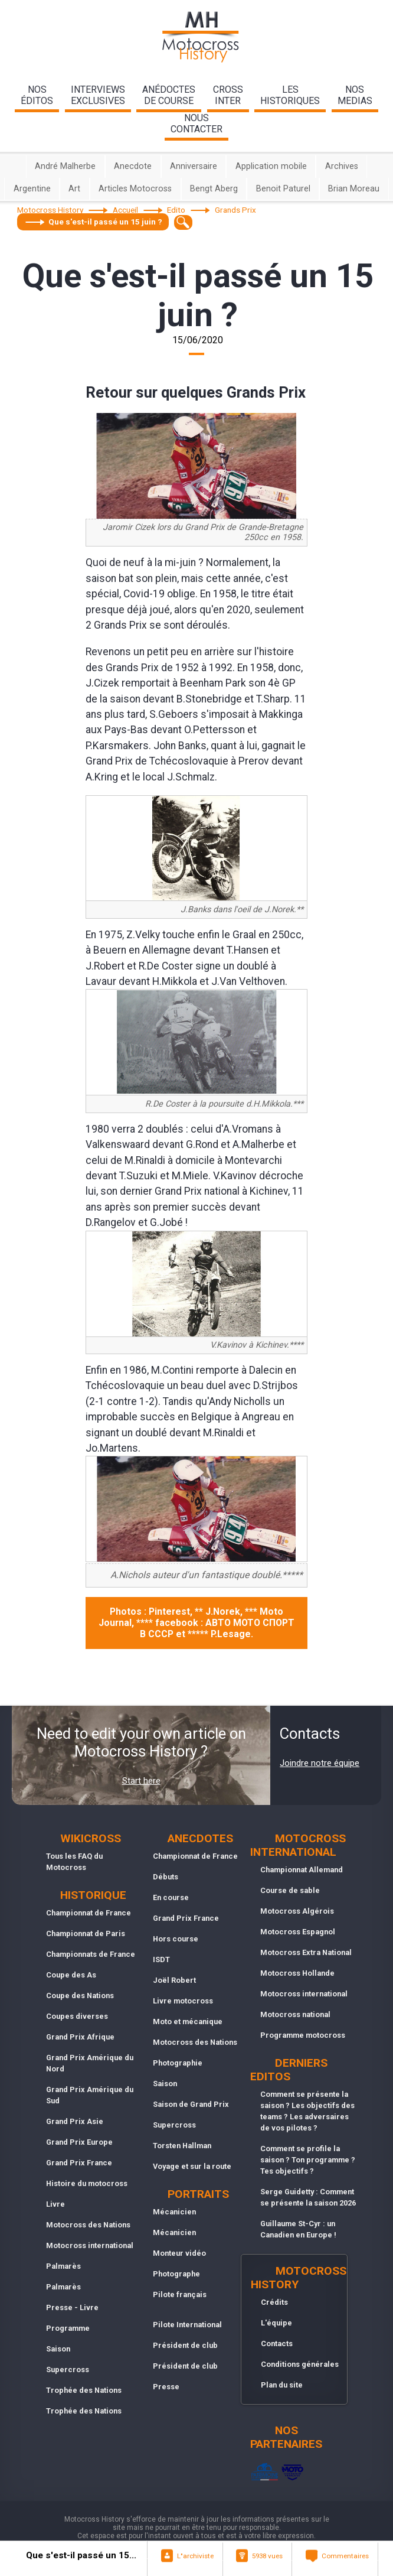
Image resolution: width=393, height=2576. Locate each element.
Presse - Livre (72, 2307)
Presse (166, 2386)
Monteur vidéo (179, 2253)
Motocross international (89, 2245)
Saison (58, 2348)
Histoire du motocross (86, 2183)
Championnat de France (88, 1912)
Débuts (165, 1876)
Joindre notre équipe (319, 1763)
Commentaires (345, 2556)
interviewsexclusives (98, 95)
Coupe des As (71, 1974)
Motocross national (295, 2014)
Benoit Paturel (283, 189)
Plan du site (282, 2384)
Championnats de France (90, 1954)
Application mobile (271, 166)
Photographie (177, 2062)
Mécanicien (174, 2211)
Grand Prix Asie (74, 2121)
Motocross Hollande (297, 1973)
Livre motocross (183, 2000)
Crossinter (228, 95)
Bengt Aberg (214, 189)
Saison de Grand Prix (191, 2104)
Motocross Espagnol (297, 1931)
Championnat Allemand (301, 1869)
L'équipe (276, 2322)
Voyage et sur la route (192, 2166)
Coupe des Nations (80, 1995)
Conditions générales (300, 2364)
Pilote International (187, 2324)
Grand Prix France (79, 2162)
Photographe (176, 2273)
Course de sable (290, 1890)
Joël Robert (174, 1980)
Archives (341, 166)
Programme (68, 2328)
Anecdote (133, 166)
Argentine (32, 189)
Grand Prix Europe (79, 2142)
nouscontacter (196, 123)
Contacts (277, 2343)
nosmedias (355, 95)
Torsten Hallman (182, 2145)
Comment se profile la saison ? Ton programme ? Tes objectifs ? (307, 2159)
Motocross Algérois (297, 1911)
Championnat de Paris (85, 1933)
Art (74, 189)
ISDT (161, 1959)
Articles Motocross (135, 189)
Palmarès (63, 2266)
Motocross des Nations (88, 2224)
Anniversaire (193, 166)
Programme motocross (302, 2035)
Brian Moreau (353, 189)
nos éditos (37, 95)
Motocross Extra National (306, 1952)
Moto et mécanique (187, 2021)
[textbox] (183, 222)
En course (171, 1897)
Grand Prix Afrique (80, 2036)
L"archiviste (195, 2556)
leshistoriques (290, 95)
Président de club (185, 2345)
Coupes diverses (77, 2016)
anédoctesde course (168, 95)
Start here (141, 1780)
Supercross (67, 2369)
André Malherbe (65, 166)
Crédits (274, 2302)
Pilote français (180, 2294)
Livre (55, 2204)
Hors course (175, 1938)
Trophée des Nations (84, 2390)
